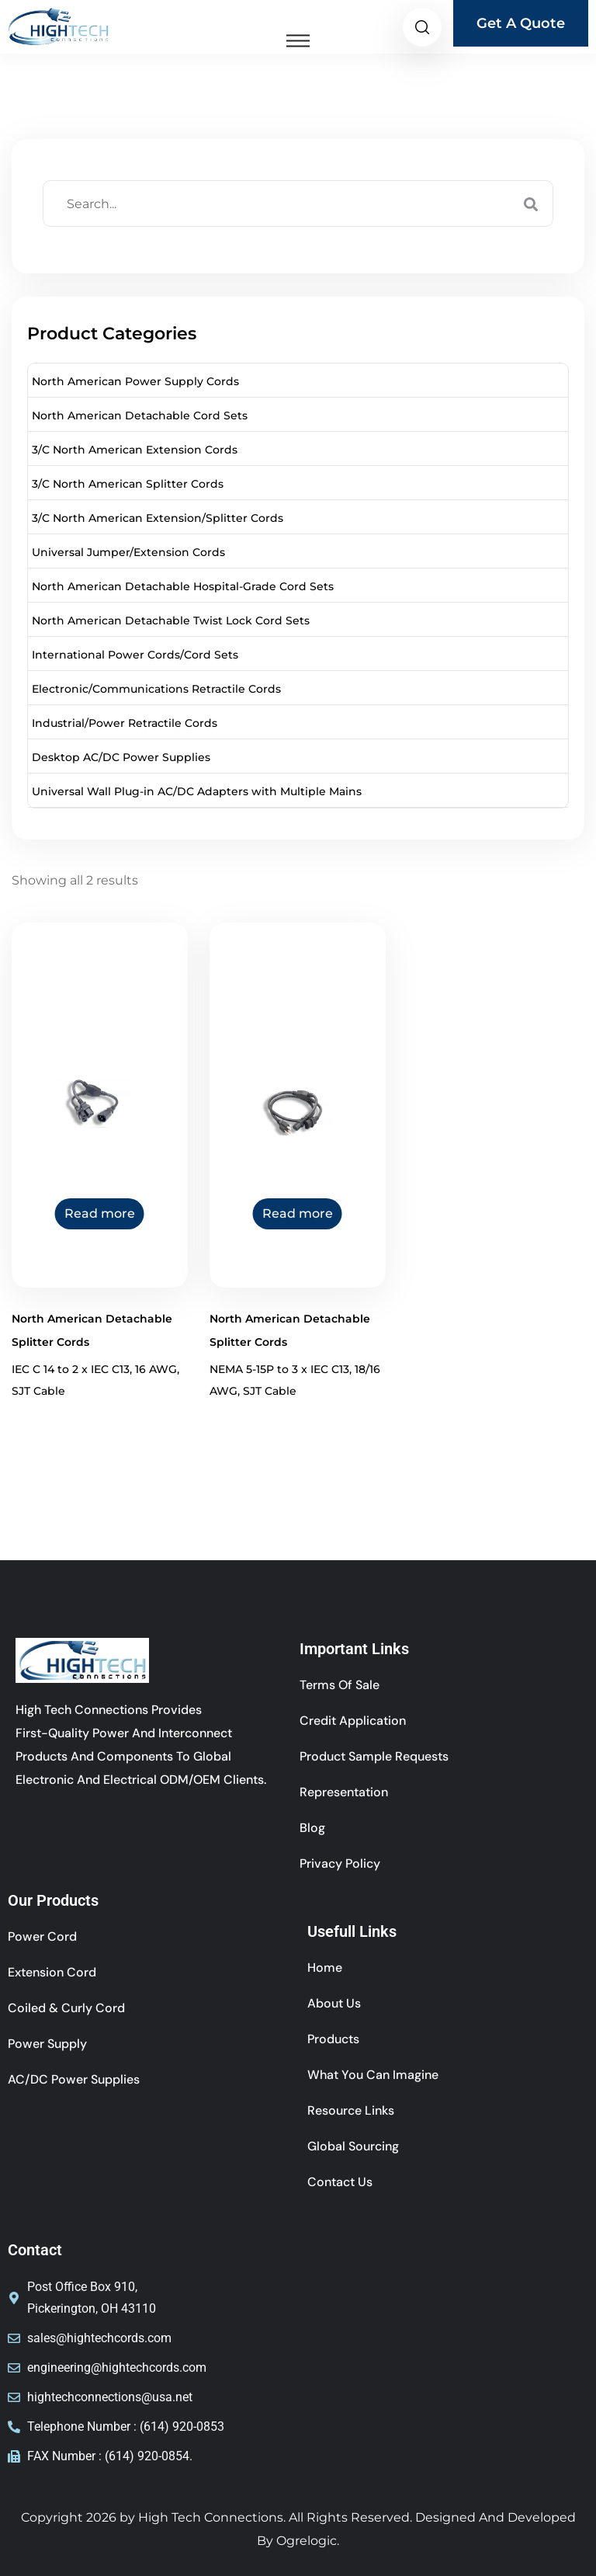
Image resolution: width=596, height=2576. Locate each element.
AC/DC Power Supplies (74, 2079)
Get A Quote (520, 23)
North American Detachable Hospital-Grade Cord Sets (183, 586)
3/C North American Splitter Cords (128, 484)
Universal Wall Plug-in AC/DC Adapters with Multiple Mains (197, 791)
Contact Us (339, 2182)
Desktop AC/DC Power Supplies (121, 757)
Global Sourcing (353, 2146)
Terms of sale (339, 1685)
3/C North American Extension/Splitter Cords (157, 518)
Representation (344, 1792)
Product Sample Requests (374, 1756)
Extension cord (52, 1972)
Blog (312, 1828)
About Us (334, 2003)
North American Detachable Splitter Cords (92, 1330)
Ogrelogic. (307, 2540)
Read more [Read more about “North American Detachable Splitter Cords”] (99, 1212)
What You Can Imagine (372, 2075)
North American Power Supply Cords (135, 381)
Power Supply (47, 2043)
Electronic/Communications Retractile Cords (156, 689)
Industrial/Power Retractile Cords (124, 723)
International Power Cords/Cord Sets (135, 655)
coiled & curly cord (66, 2008)
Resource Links (350, 2110)
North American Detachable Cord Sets (140, 415)
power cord (42, 1936)
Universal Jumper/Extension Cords (128, 552)
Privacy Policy (340, 1863)
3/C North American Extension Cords (134, 450)
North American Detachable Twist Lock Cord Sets (171, 620)
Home (324, 1967)
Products (333, 2039)
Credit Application (353, 1720)
